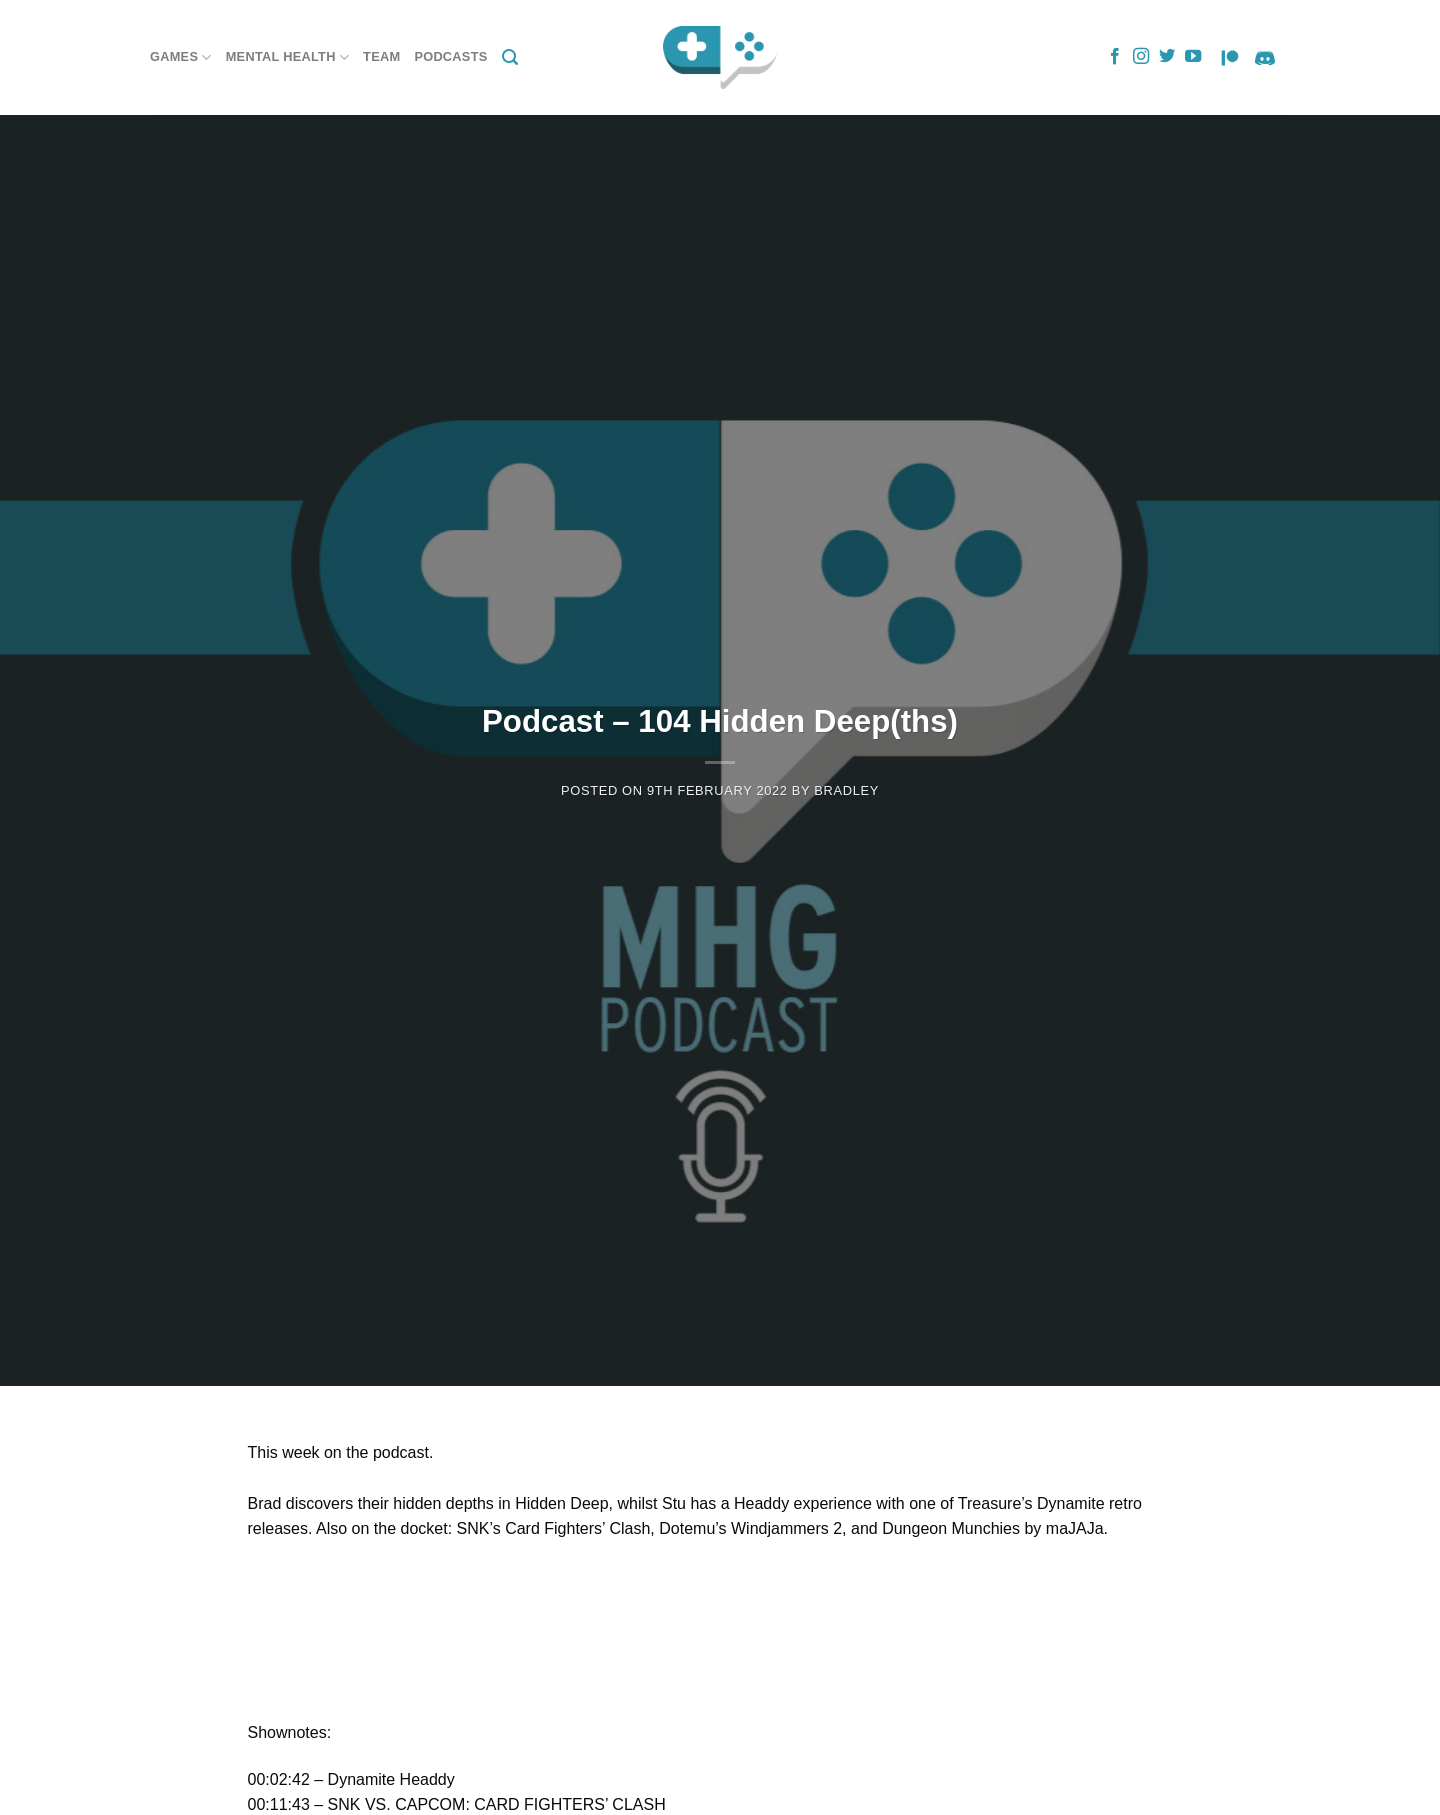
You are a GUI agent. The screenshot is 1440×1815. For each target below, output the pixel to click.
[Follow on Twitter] (1167, 57)
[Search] (510, 57)
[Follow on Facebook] (1115, 57)
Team (381, 56)
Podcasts (450, 56)
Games (181, 57)
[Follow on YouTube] (1193, 57)
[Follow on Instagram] (1141, 57)
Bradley (846, 790)
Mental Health (287, 57)
